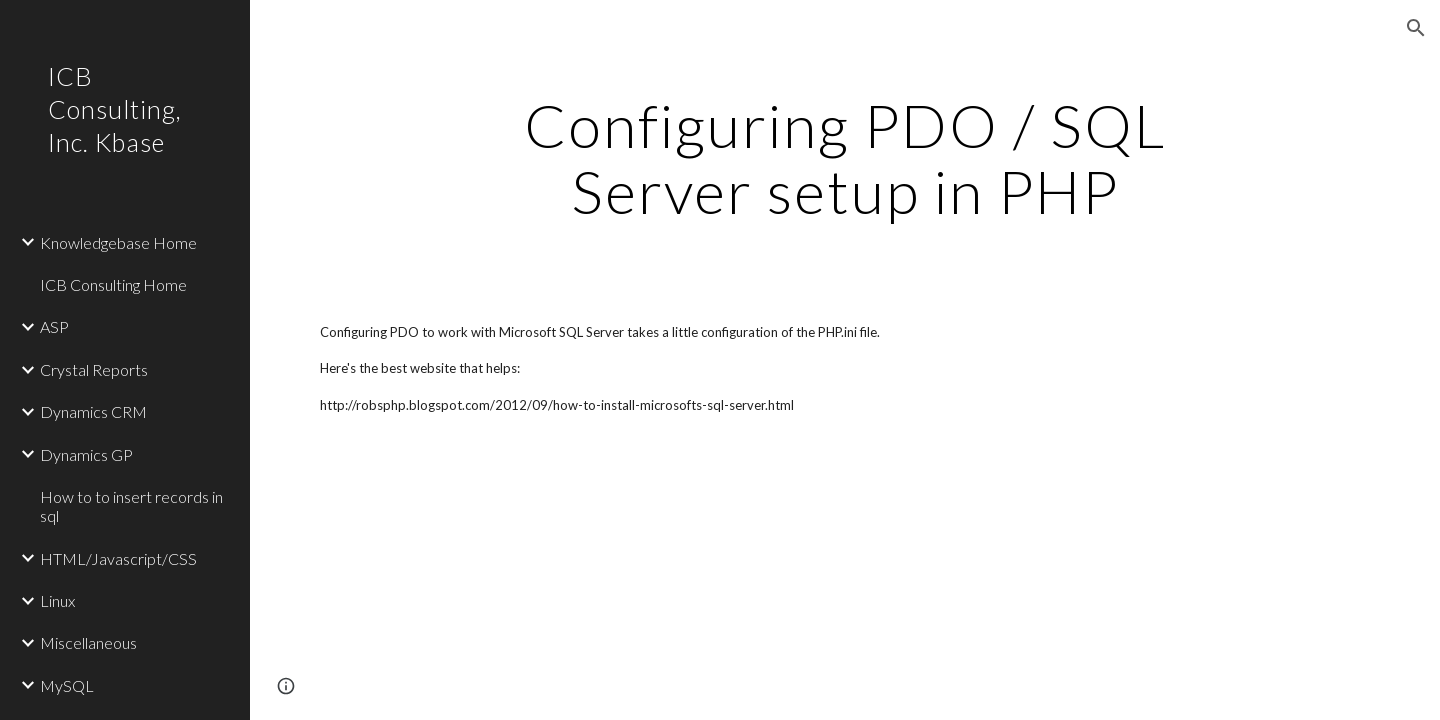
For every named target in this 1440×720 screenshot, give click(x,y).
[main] (845, 158)
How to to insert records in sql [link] (131, 506)
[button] (1416, 28)
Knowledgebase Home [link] (118, 242)
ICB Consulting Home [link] (113, 284)
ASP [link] (54, 326)
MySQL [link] (67, 685)
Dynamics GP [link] (86, 454)
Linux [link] (57, 600)
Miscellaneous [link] (88, 642)
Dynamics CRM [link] (93, 411)
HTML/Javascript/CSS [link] (118, 558)
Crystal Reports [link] (94, 369)
